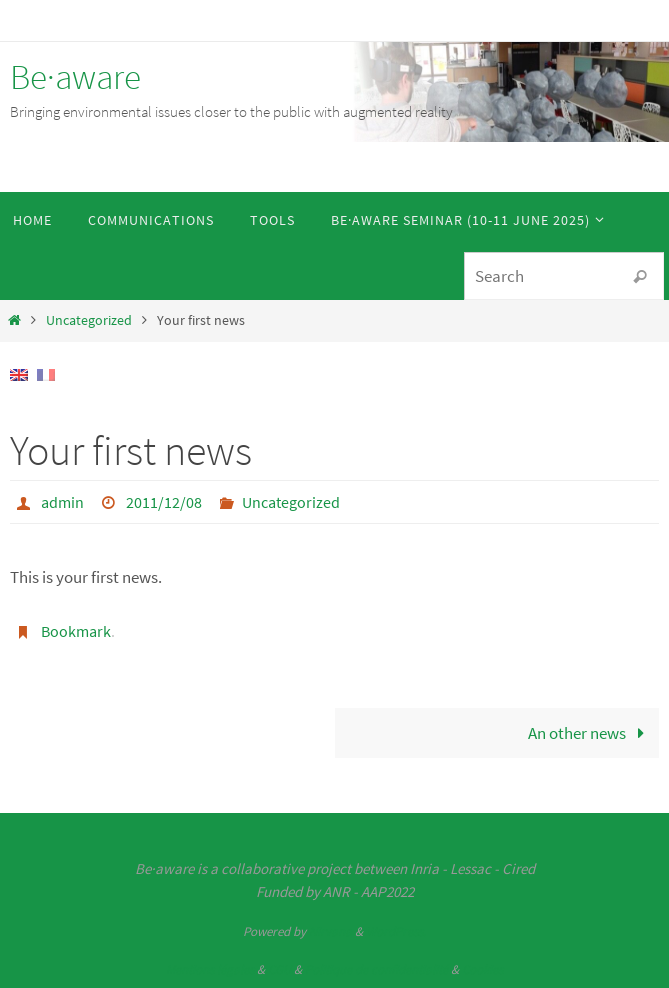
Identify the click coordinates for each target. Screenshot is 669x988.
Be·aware (75, 77)
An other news (590, 733)
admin (62, 502)
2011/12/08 (164, 502)
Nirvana (330, 931)
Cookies (482, 969)
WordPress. (396, 931)
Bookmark (76, 631)
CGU (279, 969)
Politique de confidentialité (376, 969)
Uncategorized (89, 320)
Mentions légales (210, 969)
